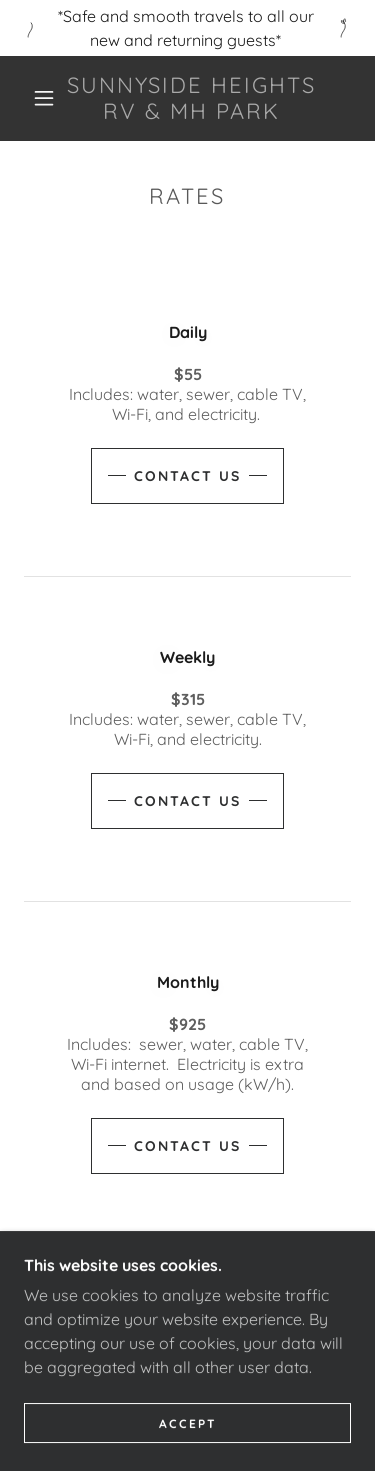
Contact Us (187, 476)
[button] (44, 98)
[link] (191, 98)
